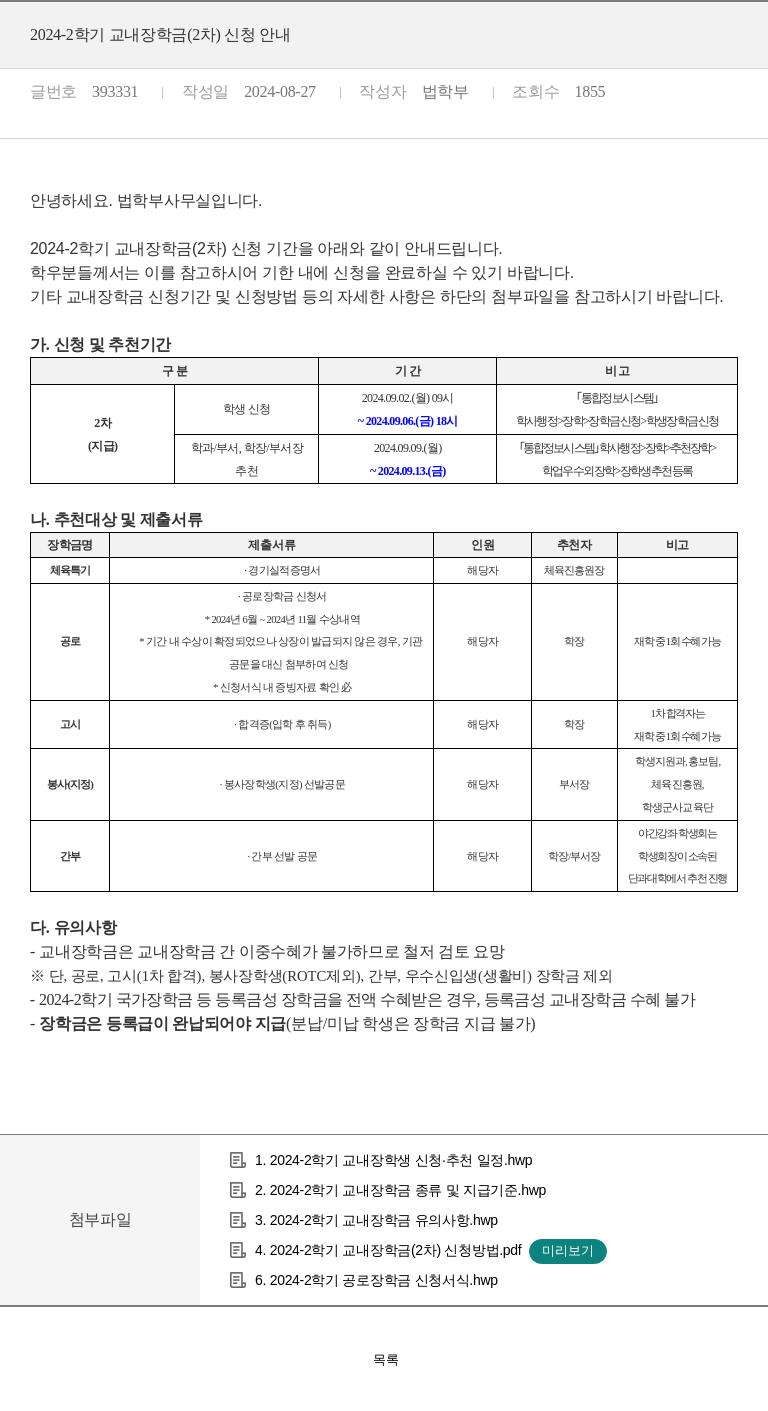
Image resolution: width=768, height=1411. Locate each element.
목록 (386, 1359)
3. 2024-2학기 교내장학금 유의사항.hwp (376, 1220)
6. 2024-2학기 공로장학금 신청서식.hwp (376, 1280)
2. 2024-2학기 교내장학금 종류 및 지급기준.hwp (400, 1190)
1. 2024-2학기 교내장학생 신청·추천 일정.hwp (393, 1160)
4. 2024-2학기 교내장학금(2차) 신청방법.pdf (388, 1250)
